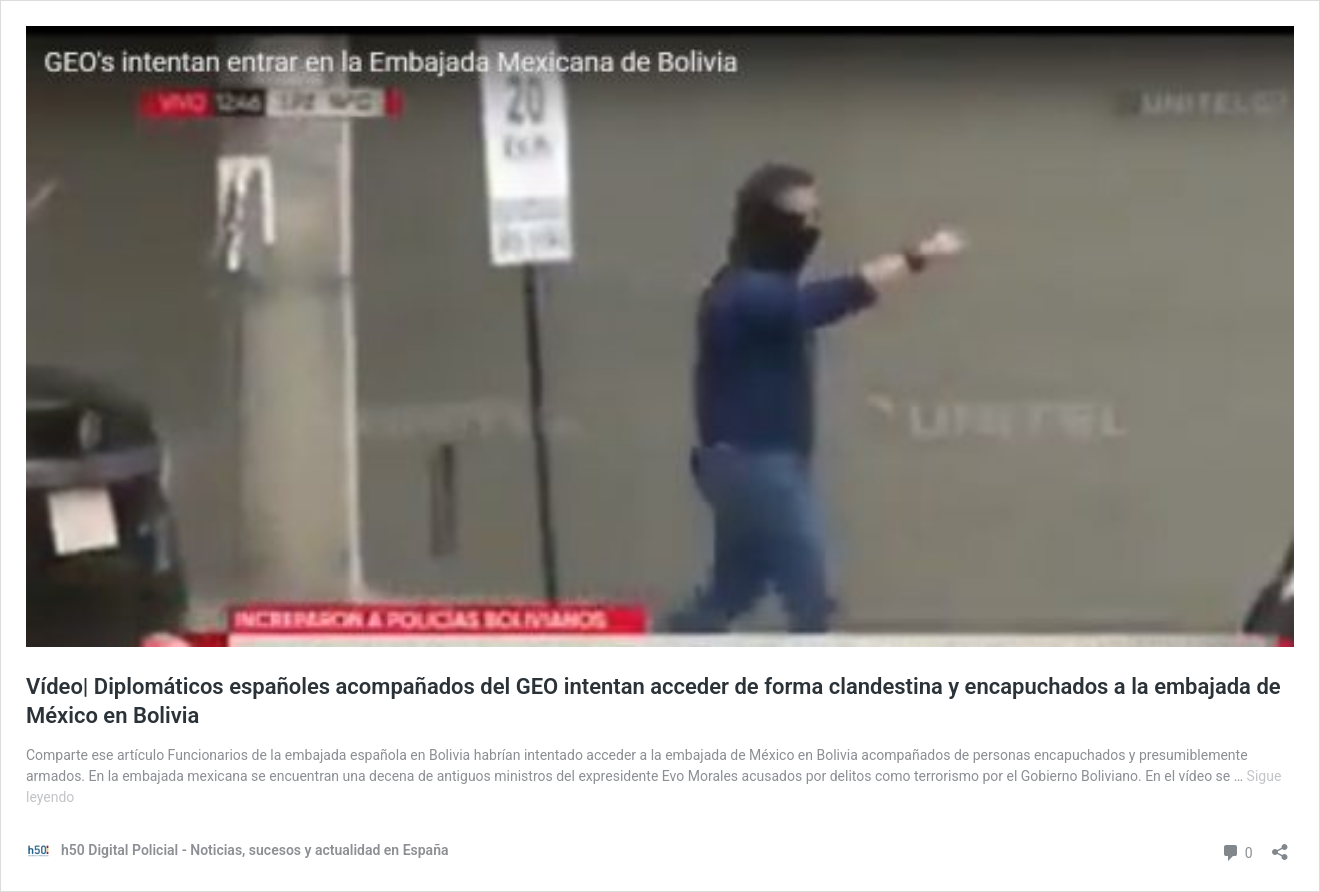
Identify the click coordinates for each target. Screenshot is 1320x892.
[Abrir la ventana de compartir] (1280, 845)
